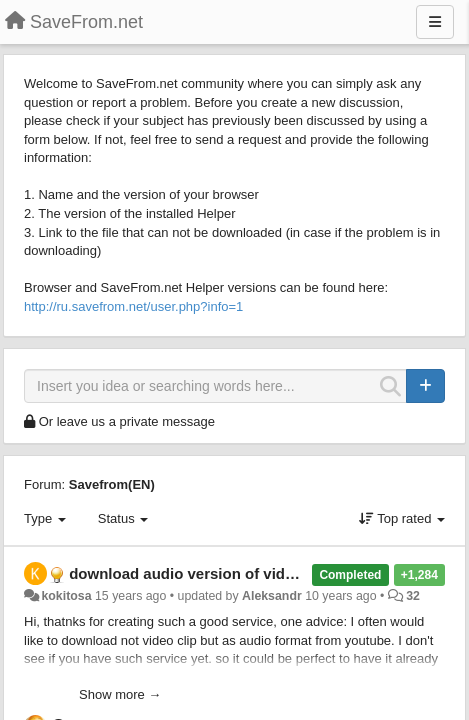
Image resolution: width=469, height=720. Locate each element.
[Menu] (435, 22)
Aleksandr (272, 596)
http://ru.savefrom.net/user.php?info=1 (133, 306)
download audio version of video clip (200, 573)
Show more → (120, 694)
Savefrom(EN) (112, 484)
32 (413, 596)
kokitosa (66, 596)
